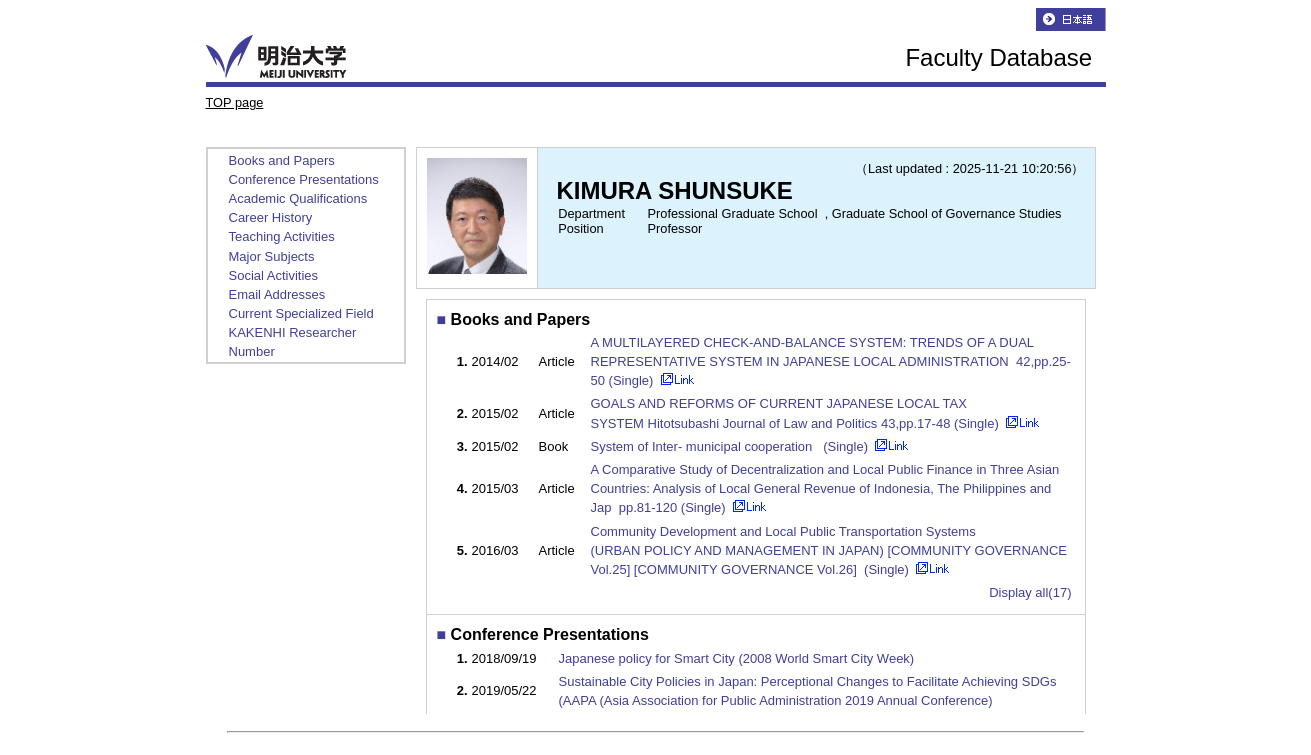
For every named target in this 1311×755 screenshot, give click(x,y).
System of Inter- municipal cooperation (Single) (731, 446)
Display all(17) (1030, 592)
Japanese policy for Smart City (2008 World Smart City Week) (737, 658)
